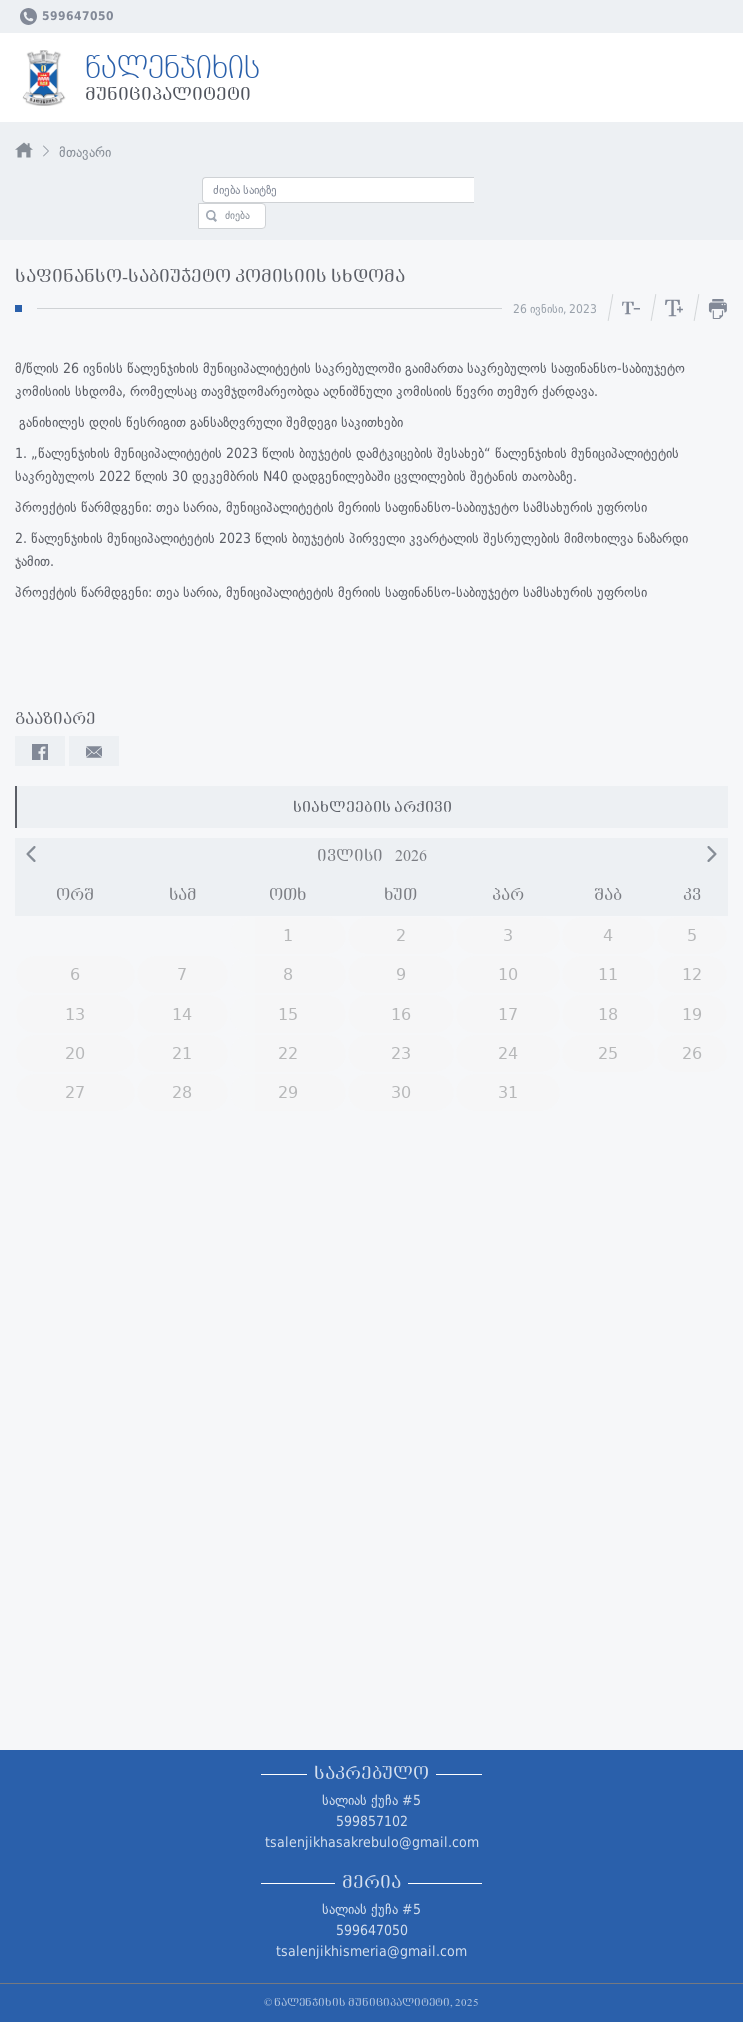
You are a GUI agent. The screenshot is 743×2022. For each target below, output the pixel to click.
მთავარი (85, 152)
